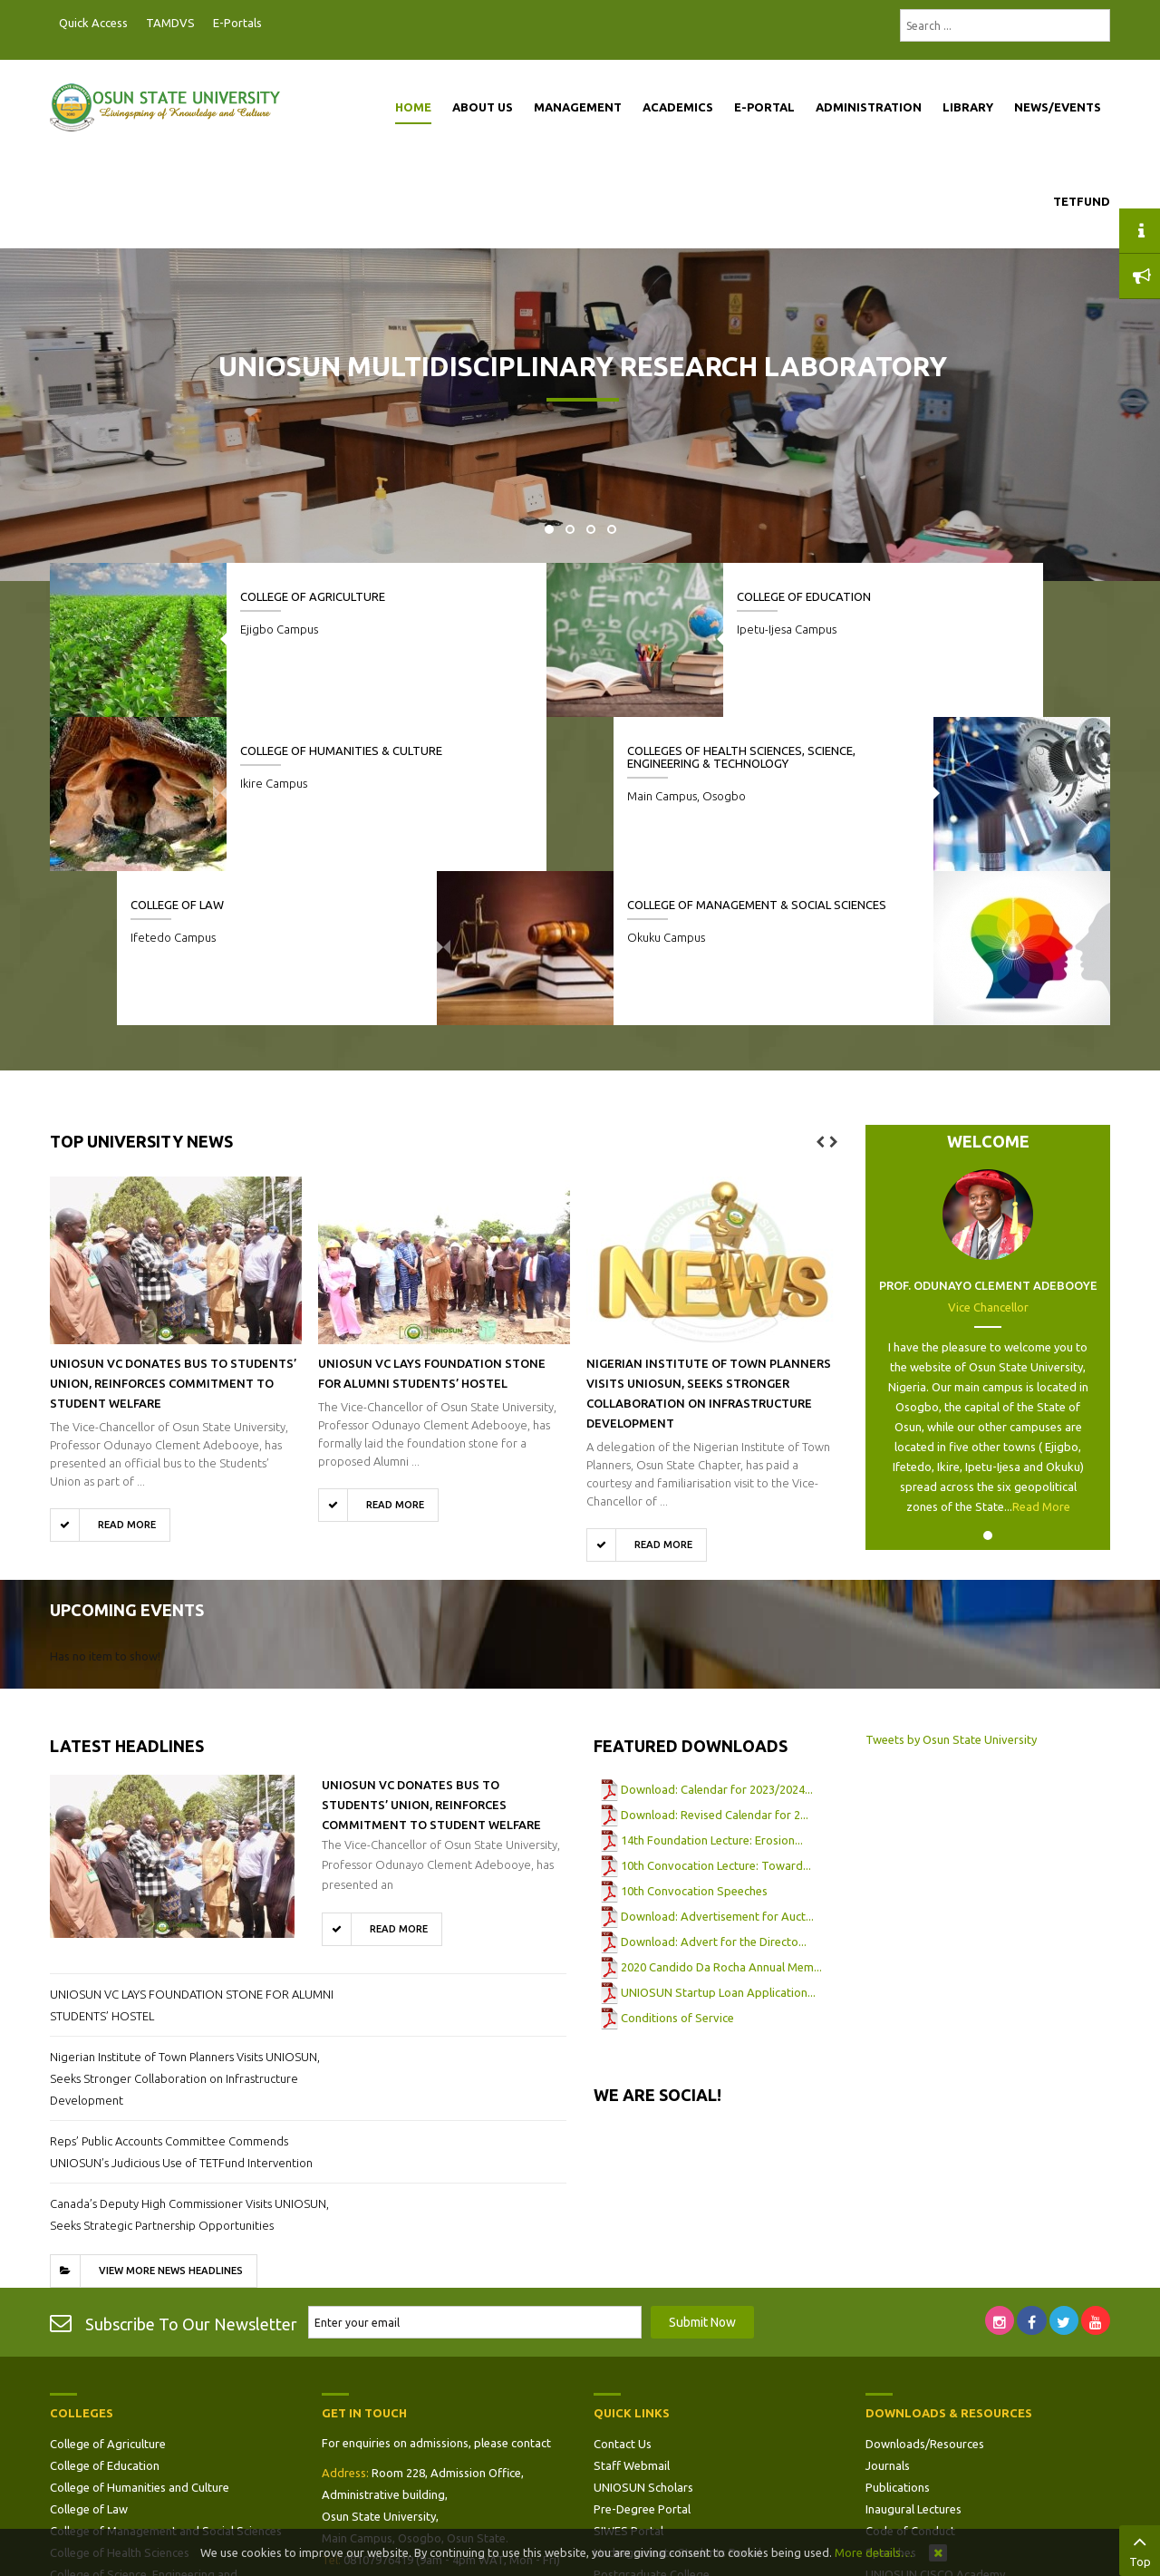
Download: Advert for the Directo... (714, 1787)
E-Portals (237, 22)
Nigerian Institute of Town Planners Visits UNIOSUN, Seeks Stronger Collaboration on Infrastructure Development (185, 1924)
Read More (1041, 1352)
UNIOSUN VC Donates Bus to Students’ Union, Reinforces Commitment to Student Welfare (173, 1229)
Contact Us (623, 2289)
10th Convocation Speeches (694, 1736)
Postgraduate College (652, 2420)
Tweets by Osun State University (951, 1585)
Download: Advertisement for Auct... (717, 1762)
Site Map (617, 2442)
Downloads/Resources (924, 2289)
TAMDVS (170, 22)
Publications (897, 2333)
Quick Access (93, 22)
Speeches (890, 2398)
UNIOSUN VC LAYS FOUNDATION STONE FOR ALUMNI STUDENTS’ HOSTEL (192, 1851)
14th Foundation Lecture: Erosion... (712, 1686)
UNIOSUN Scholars (643, 2333)
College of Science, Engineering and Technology (143, 2431)
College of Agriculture (312, 596)
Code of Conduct (910, 2376)
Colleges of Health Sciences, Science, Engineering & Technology (830, 770)
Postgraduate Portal (276, 23)
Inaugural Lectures (913, 2354)
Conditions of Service (677, 1863)
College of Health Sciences (119, 2398)
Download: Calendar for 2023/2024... (717, 1635)
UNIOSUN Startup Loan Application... (718, 1838)
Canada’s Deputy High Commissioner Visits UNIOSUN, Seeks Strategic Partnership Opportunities (189, 2060)
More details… (874, 2552)
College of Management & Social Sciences (484, 763)
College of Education (661, 596)
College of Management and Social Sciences (166, 2376)
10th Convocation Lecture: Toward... (716, 1711)
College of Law (110, 750)
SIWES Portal (628, 2376)
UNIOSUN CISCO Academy (935, 2420)
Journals (887, 2311)
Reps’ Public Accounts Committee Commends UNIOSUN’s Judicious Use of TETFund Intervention (181, 1997)
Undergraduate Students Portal (677, 2398)
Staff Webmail (632, 2311)
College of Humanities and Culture (139, 2333)
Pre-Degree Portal (642, 2354)
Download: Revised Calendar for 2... (714, 1660)
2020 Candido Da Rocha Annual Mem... (721, 1812)
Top (1139, 2549)
